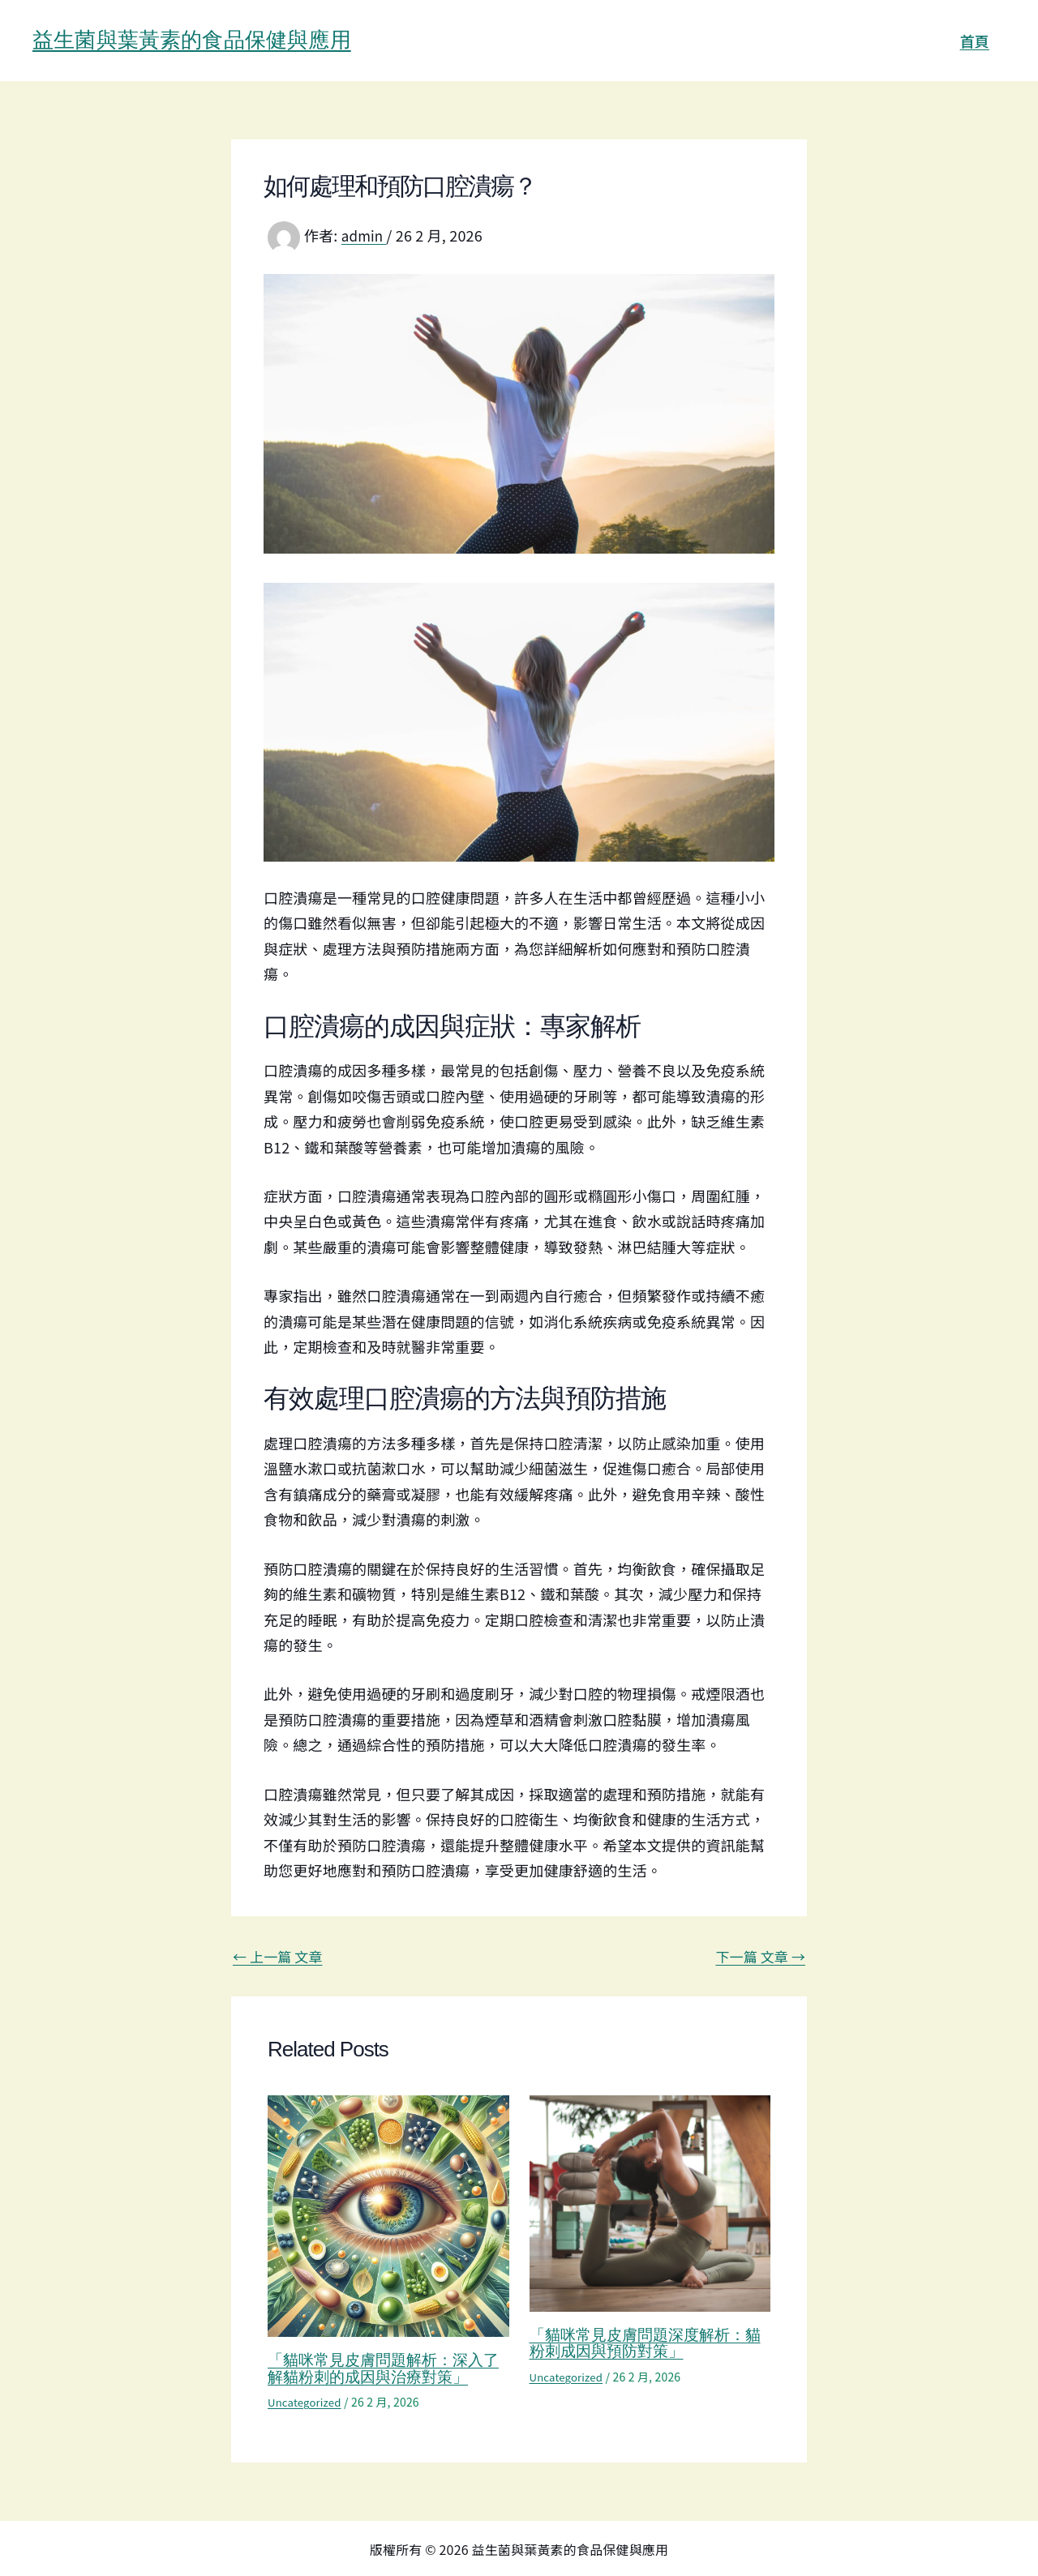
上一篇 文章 (280, 1956)
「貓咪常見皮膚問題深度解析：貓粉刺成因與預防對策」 (643, 2343)
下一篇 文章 (757, 1956)
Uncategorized (306, 2401)
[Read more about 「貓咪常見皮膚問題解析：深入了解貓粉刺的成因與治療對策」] (388, 2213)
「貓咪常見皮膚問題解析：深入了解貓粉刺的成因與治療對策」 (381, 2368)
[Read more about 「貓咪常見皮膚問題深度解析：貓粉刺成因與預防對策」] (650, 2200)
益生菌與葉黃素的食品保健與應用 (191, 40)
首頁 (976, 40)
